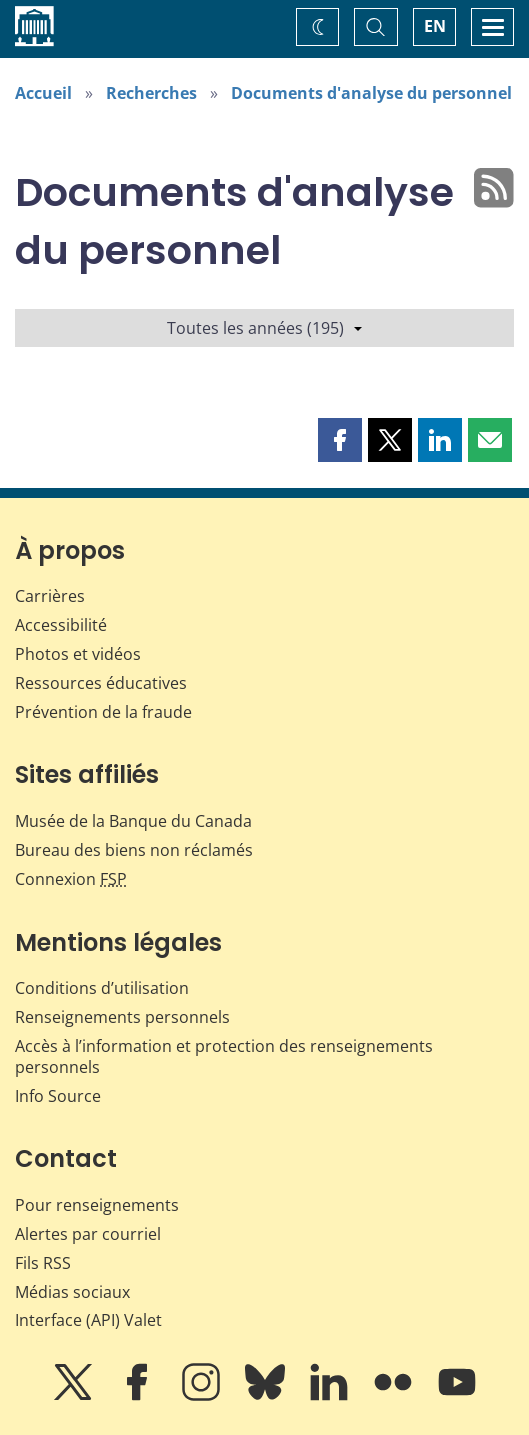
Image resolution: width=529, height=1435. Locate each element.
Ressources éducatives (101, 683)
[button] (340, 440)
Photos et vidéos (78, 654)
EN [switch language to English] (435, 26)
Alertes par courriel (88, 1234)
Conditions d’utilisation (102, 988)
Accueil (43, 93)
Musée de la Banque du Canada (133, 821)
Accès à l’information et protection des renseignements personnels (224, 1056)
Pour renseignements (97, 1205)
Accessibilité (61, 625)
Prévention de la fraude (103, 712)
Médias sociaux (72, 1292)
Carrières (50, 596)
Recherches (151, 93)
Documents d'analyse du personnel (371, 93)
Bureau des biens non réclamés (134, 850)
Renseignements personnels (122, 1017)
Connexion (71, 879)
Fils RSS (43, 1263)
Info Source (58, 1096)
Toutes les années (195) (264, 328)
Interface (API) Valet (88, 1320)
